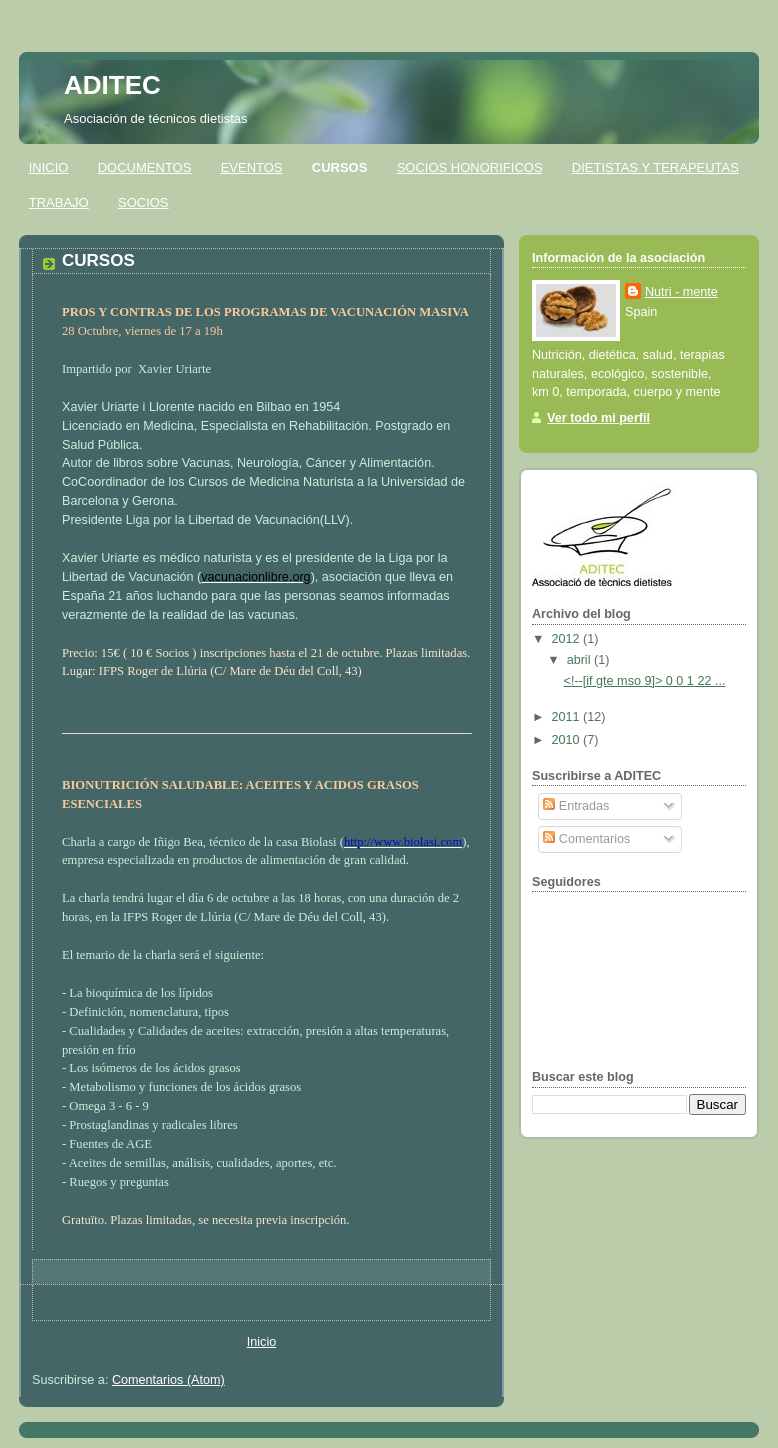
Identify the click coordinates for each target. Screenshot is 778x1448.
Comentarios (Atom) (168, 1380)
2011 (568, 717)
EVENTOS (252, 167)
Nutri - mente (681, 292)
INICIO (49, 167)
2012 (568, 639)
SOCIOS (143, 202)
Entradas (576, 806)
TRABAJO (59, 202)
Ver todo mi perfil (598, 418)
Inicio (261, 1342)
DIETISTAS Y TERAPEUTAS (655, 167)
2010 (568, 740)
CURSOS (340, 167)
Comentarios (586, 839)
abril (580, 660)
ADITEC (112, 85)
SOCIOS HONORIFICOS (470, 167)
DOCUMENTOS (145, 167)
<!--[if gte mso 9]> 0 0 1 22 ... (645, 681)
